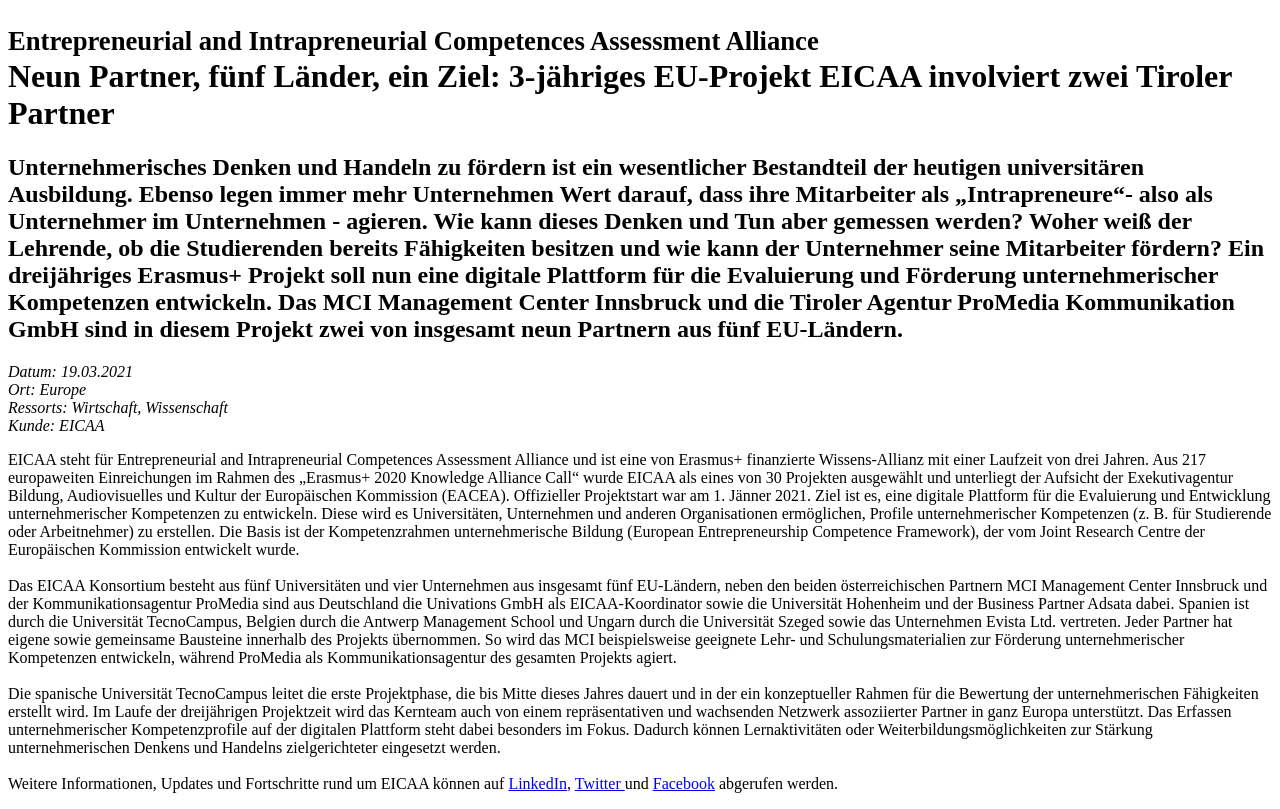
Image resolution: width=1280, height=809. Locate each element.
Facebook (684, 783)
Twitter (600, 783)
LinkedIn (537, 783)
